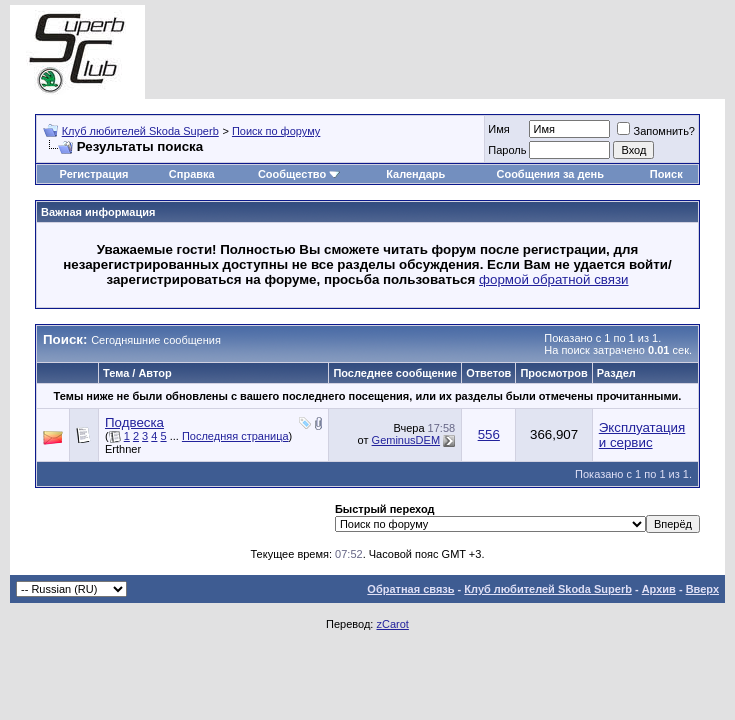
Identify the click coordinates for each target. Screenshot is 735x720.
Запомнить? (656, 131)
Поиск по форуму (276, 131)
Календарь (415, 174)
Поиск (666, 174)
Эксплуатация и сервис (642, 435)
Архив (659, 589)
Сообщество (299, 174)
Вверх (702, 589)
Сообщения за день (549, 174)
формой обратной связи (554, 279)
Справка (192, 174)
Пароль (507, 150)
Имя (498, 129)
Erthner (123, 449)
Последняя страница (235, 436)
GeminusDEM (406, 440)
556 (489, 434)
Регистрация (94, 174)
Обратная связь (410, 589)
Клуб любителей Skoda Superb (140, 131)
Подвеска (134, 422)
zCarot (392, 624)
